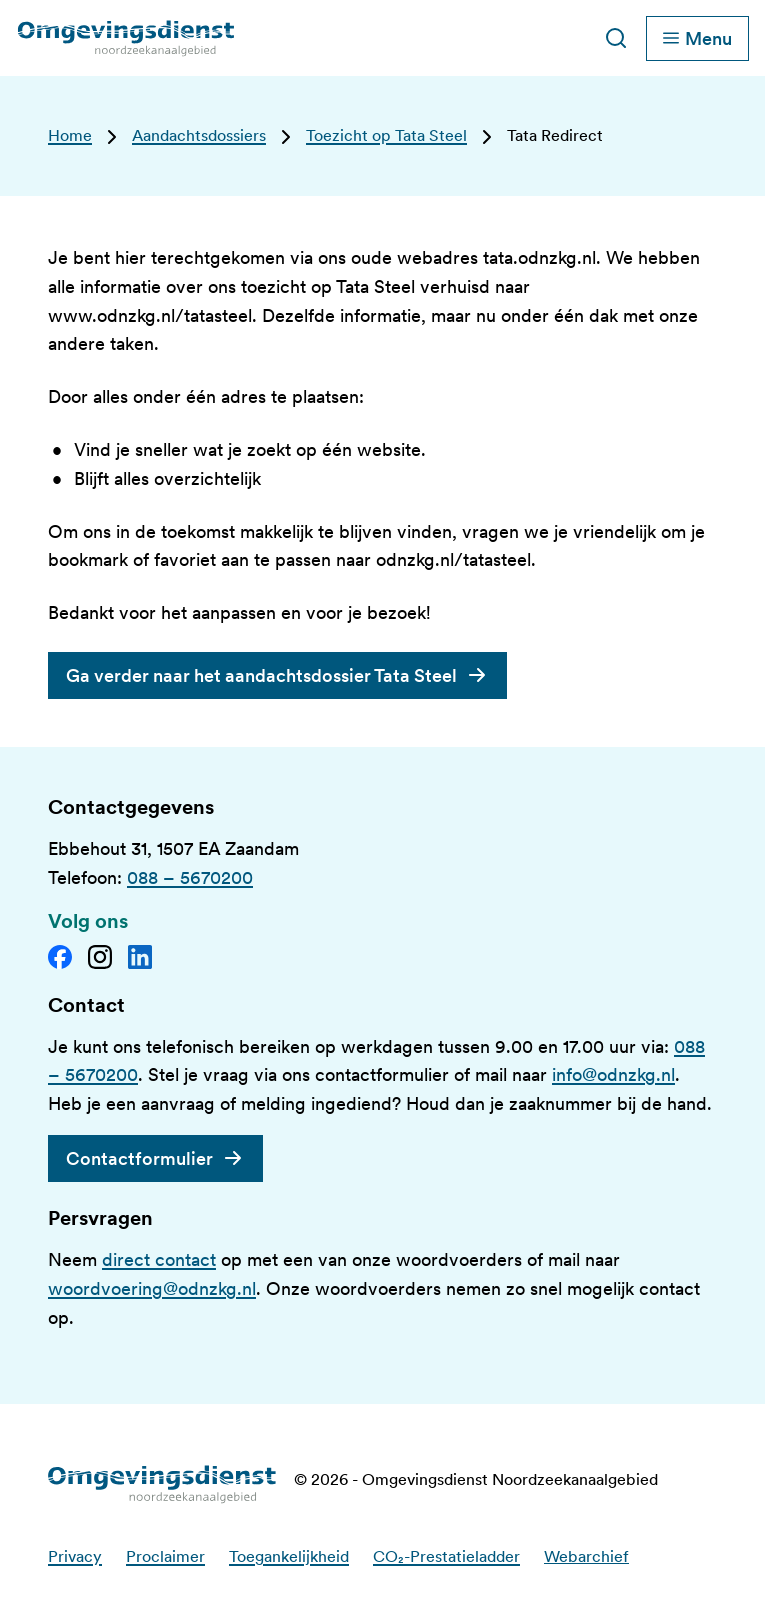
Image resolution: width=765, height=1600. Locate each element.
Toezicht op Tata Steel (386, 135)
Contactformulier (139, 1158)
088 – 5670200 (190, 877)
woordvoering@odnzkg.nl (152, 1288)
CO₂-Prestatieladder (446, 1556)
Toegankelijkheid (289, 1556)
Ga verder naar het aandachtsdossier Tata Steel (261, 675)
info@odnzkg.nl (613, 1074)
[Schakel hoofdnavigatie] (697, 38)
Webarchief (586, 1556)
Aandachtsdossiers (199, 135)
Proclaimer (165, 1556)
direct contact (159, 1259)
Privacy (75, 1556)
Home (70, 135)
